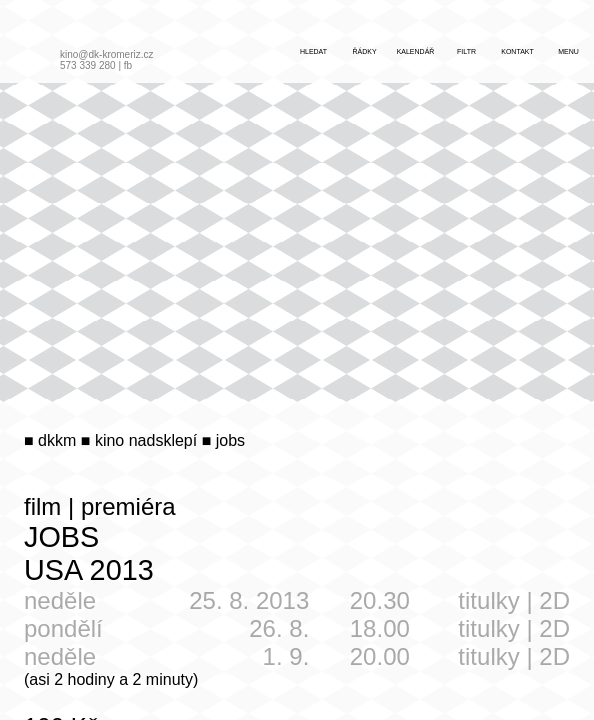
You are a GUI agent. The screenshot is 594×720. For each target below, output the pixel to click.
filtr (466, 51)
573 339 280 (88, 65)
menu (568, 51)
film (42, 506)
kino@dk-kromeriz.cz (107, 54)
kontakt (517, 51)
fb (128, 65)
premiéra (128, 506)
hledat (313, 51)
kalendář (416, 51)
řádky (364, 51)
